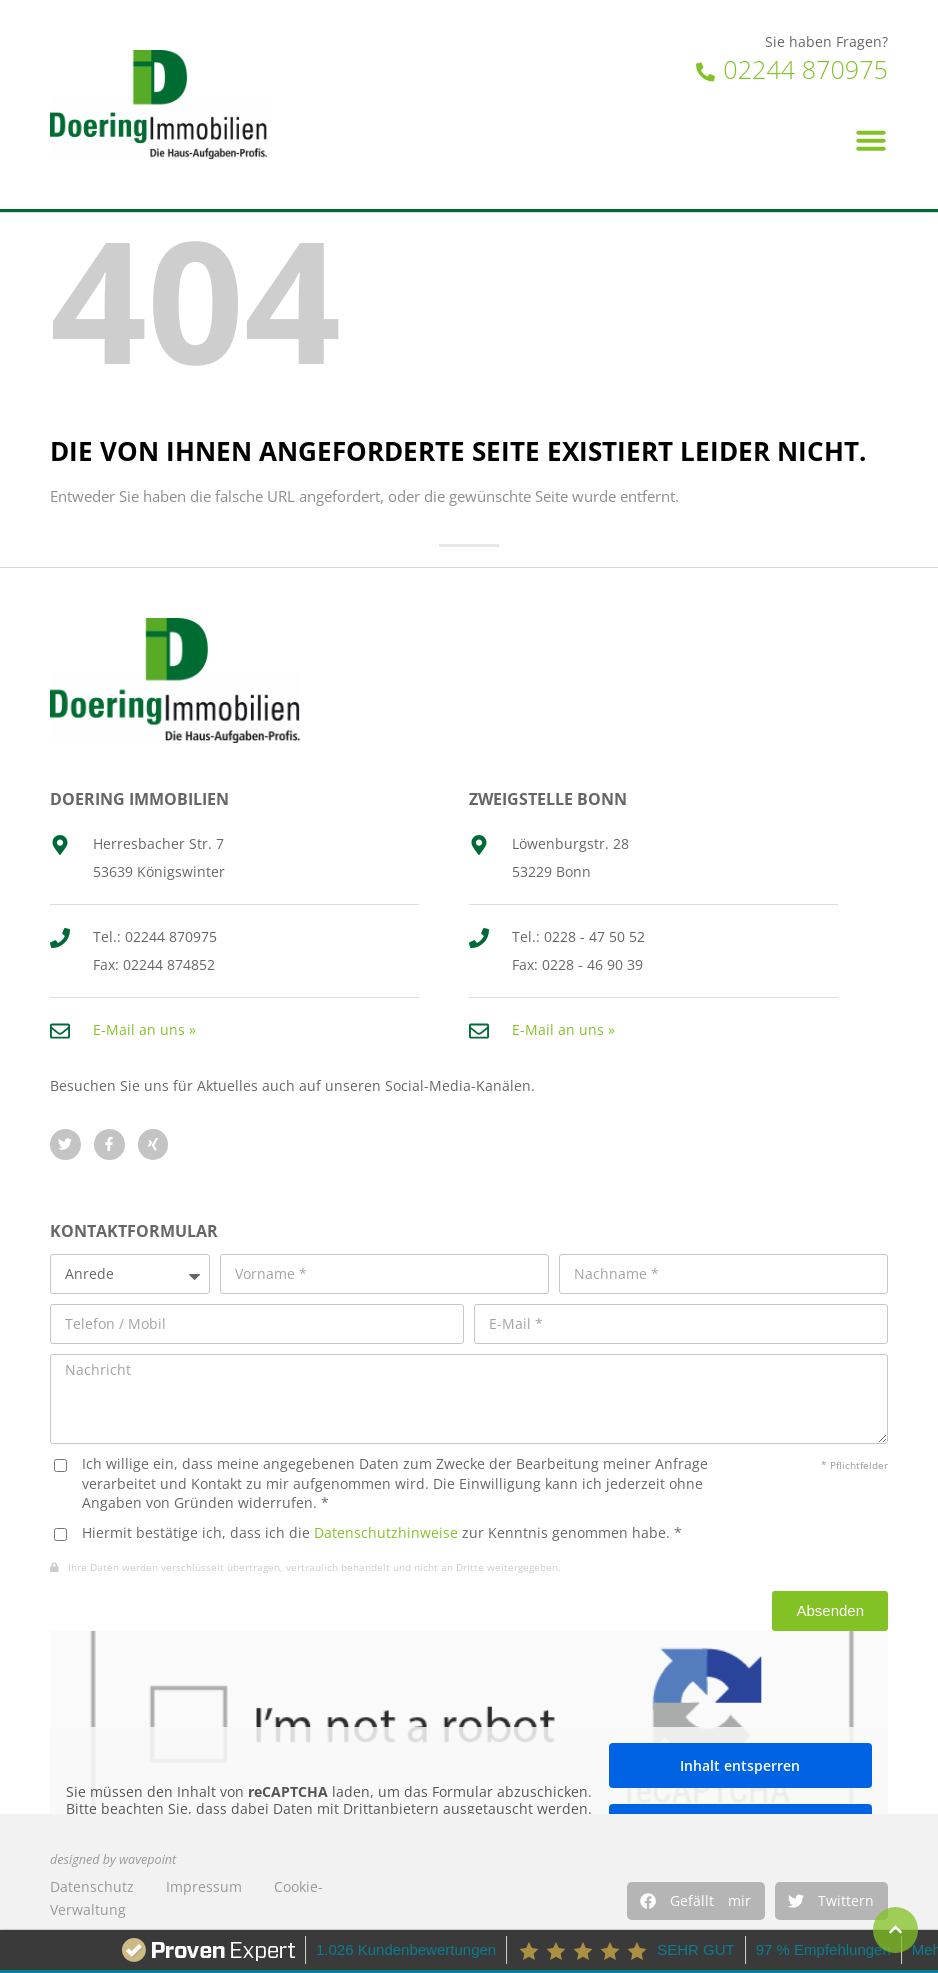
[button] (696, 1901)
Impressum (204, 1886)
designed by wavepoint (113, 1859)
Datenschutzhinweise (386, 1532)
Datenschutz (92, 1886)
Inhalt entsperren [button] (740, 1765)
